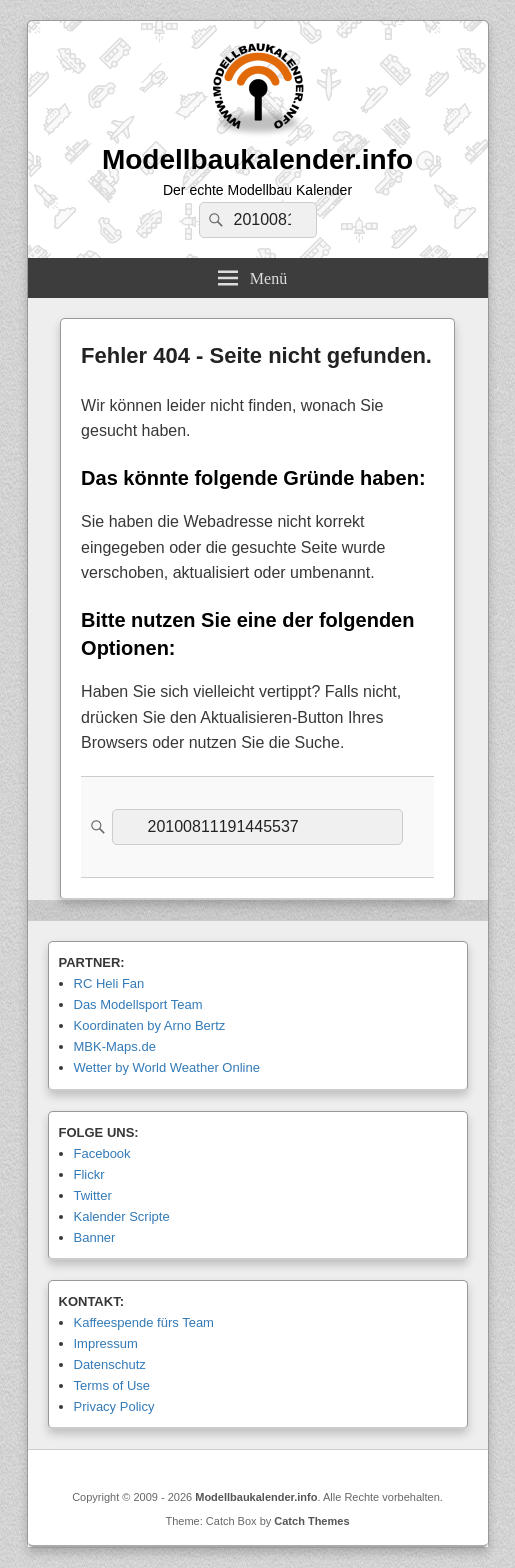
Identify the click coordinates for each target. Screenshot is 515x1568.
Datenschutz (110, 1364)
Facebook (102, 1153)
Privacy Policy (114, 1406)
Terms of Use (112, 1385)
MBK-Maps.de (115, 1046)
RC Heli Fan (109, 983)
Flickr (89, 1174)
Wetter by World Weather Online (167, 1067)
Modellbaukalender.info (257, 159)
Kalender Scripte (122, 1216)
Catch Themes (311, 1521)
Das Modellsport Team (138, 1004)
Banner (95, 1237)
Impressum (106, 1343)
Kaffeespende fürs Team (144, 1322)
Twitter (93, 1195)
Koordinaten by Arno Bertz (150, 1025)
